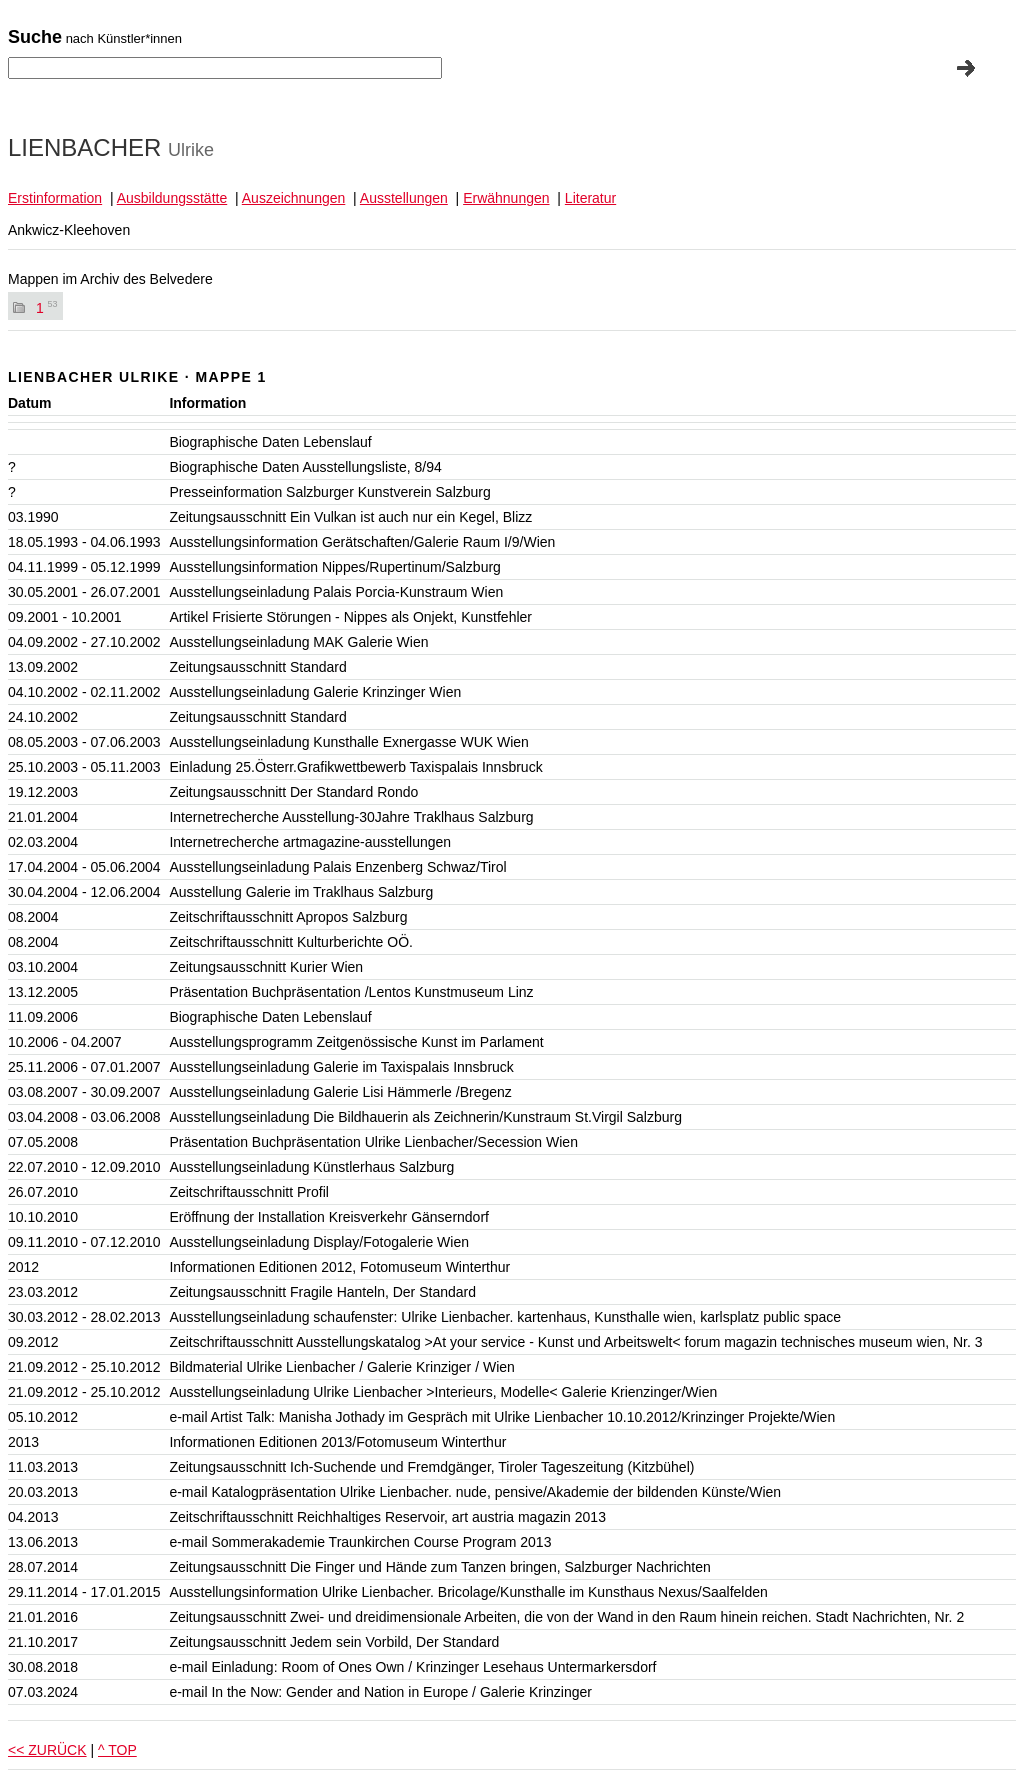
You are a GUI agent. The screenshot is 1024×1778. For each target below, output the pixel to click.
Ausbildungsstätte (172, 198)
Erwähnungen (506, 198)
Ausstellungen (404, 198)
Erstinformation (55, 198)
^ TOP (117, 1750)
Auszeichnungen (294, 198)
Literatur (590, 198)
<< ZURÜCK (47, 1750)
